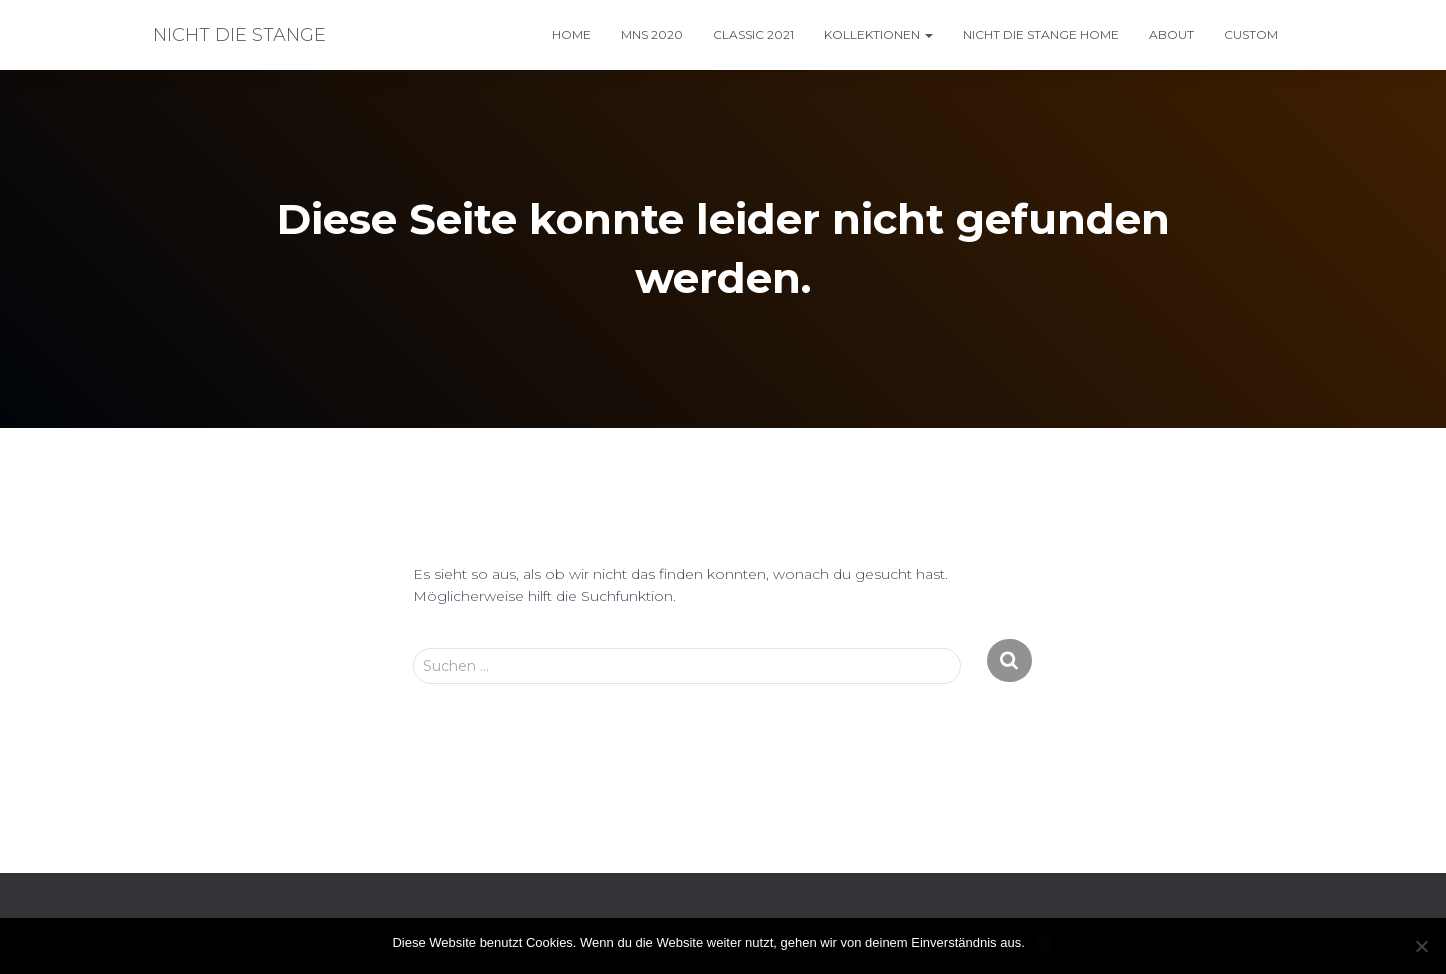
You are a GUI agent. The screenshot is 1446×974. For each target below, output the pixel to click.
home (571, 34)
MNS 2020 (652, 34)
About (1171, 34)
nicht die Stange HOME (1041, 34)
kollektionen (878, 34)
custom (1251, 34)
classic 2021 (753, 34)
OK (1044, 942)
